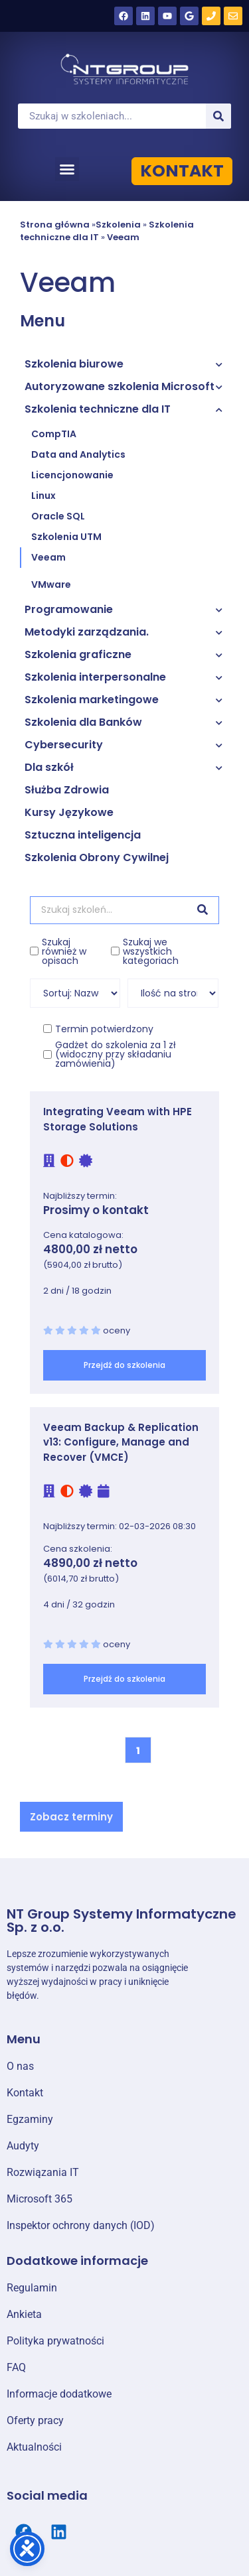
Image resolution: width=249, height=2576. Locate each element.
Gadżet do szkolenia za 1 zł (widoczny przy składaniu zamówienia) (115, 1054)
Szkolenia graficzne (78, 654)
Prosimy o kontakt (96, 1210)
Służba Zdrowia (67, 789)
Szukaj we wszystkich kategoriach (151, 951)
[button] (67, 169)
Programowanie (69, 609)
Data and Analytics (78, 454)
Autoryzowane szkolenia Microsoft (119, 386)
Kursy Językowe (69, 812)
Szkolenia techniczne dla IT (98, 409)
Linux (43, 495)
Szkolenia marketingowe (92, 699)
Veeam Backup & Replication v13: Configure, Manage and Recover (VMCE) (121, 1442)
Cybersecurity (64, 744)
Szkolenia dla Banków (83, 722)
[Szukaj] (218, 116)
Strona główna (55, 224)
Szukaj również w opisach (64, 951)
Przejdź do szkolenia (124, 1365)
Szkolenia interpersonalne (95, 677)
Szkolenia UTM (66, 536)
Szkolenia (118, 224)
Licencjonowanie (72, 475)
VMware (51, 584)
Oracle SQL (58, 516)
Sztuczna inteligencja (83, 835)
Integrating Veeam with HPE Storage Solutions (117, 1119)
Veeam (123, 237)
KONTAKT (182, 170)
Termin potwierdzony (104, 1029)
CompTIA (53, 434)
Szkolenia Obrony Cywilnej (97, 857)
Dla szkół (49, 767)
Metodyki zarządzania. (87, 632)
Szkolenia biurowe (74, 364)
